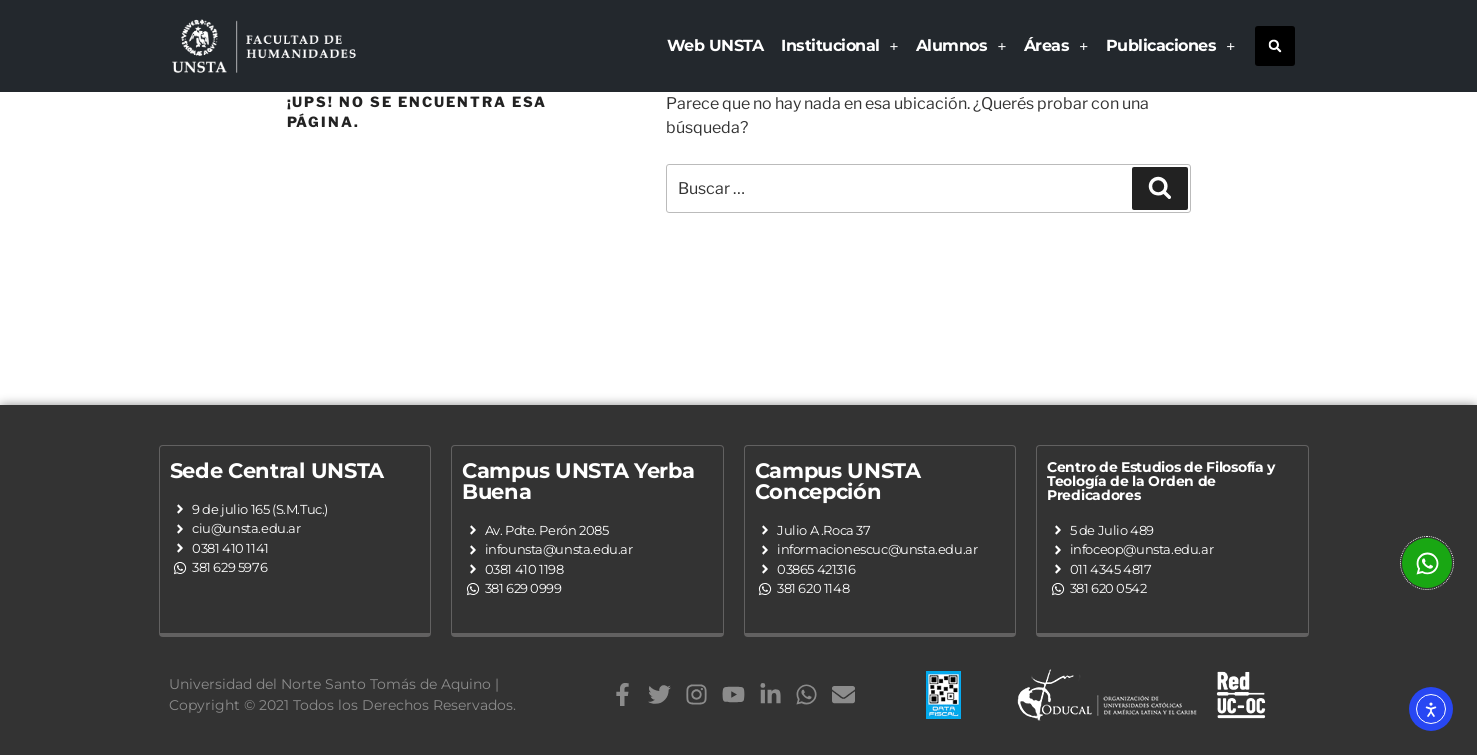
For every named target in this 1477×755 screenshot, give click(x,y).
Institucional (839, 46)
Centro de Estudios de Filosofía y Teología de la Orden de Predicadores (1161, 481)
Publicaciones (1170, 46)
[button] (1275, 46)
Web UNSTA (715, 45)
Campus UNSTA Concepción (838, 481)
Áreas (1056, 46)
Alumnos (961, 46)
